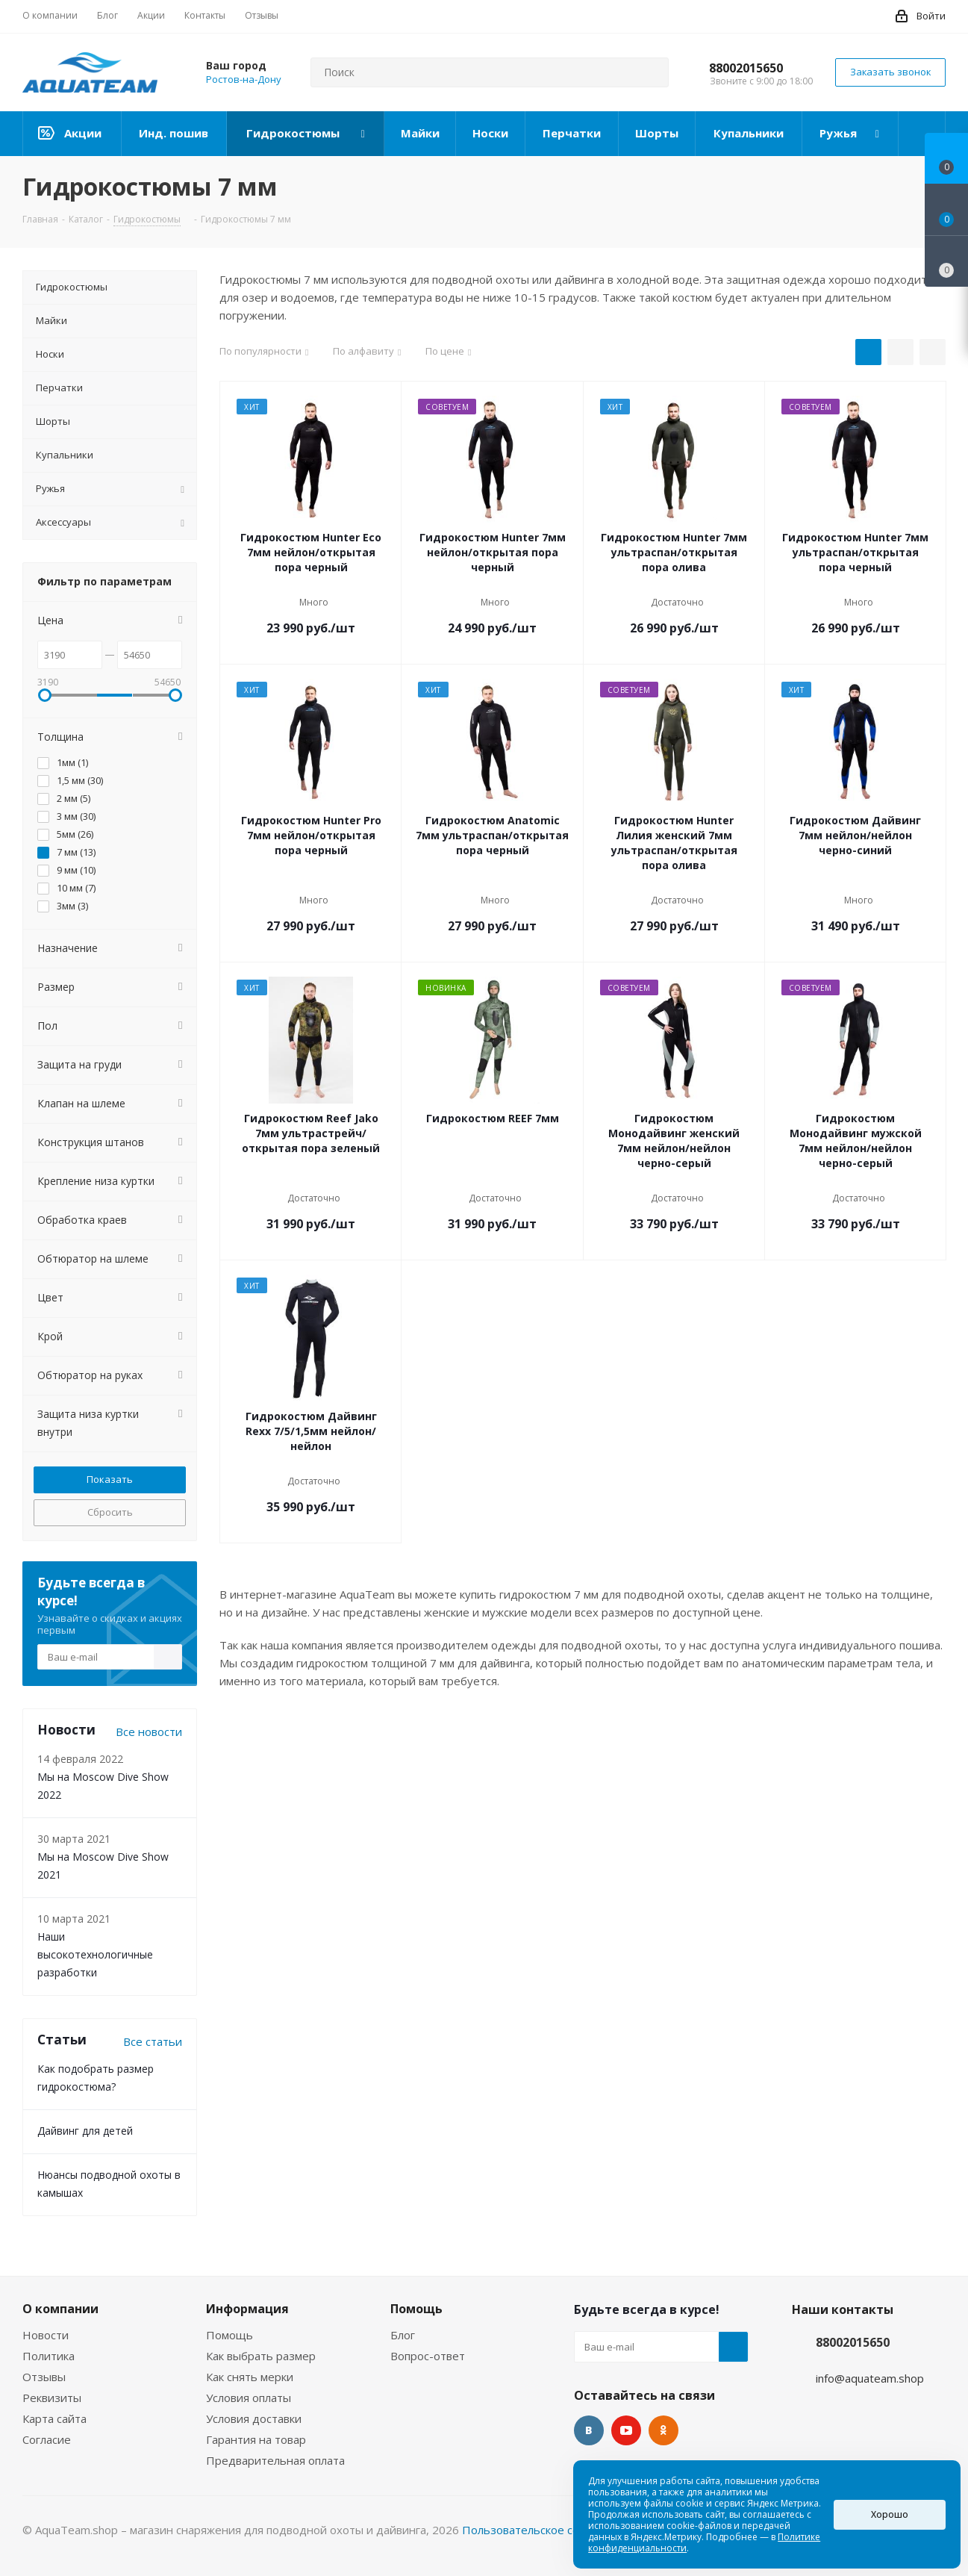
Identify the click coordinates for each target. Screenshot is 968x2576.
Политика (48, 2355)
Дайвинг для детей (85, 2131)
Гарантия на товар (256, 2439)
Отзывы (44, 2376)
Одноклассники (663, 2430)
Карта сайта (54, 2418)
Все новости (149, 1731)
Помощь (229, 2334)
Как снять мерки (249, 2376)
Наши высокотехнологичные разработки (95, 1954)
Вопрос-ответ (427, 2355)
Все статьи (152, 2041)
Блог (402, 2334)
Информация (247, 2308)
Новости (45, 2334)
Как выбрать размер (261, 2355)
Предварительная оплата (275, 2460)
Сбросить (110, 1512)
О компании (60, 2308)
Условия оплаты (248, 2397)
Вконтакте (589, 2430)
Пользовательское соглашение (547, 2529)
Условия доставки (254, 2418)
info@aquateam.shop (870, 2378)
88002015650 (746, 68)
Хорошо (889, 2514)
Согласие (46, 2439)
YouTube (626, 2430)
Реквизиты (51, 2397)
